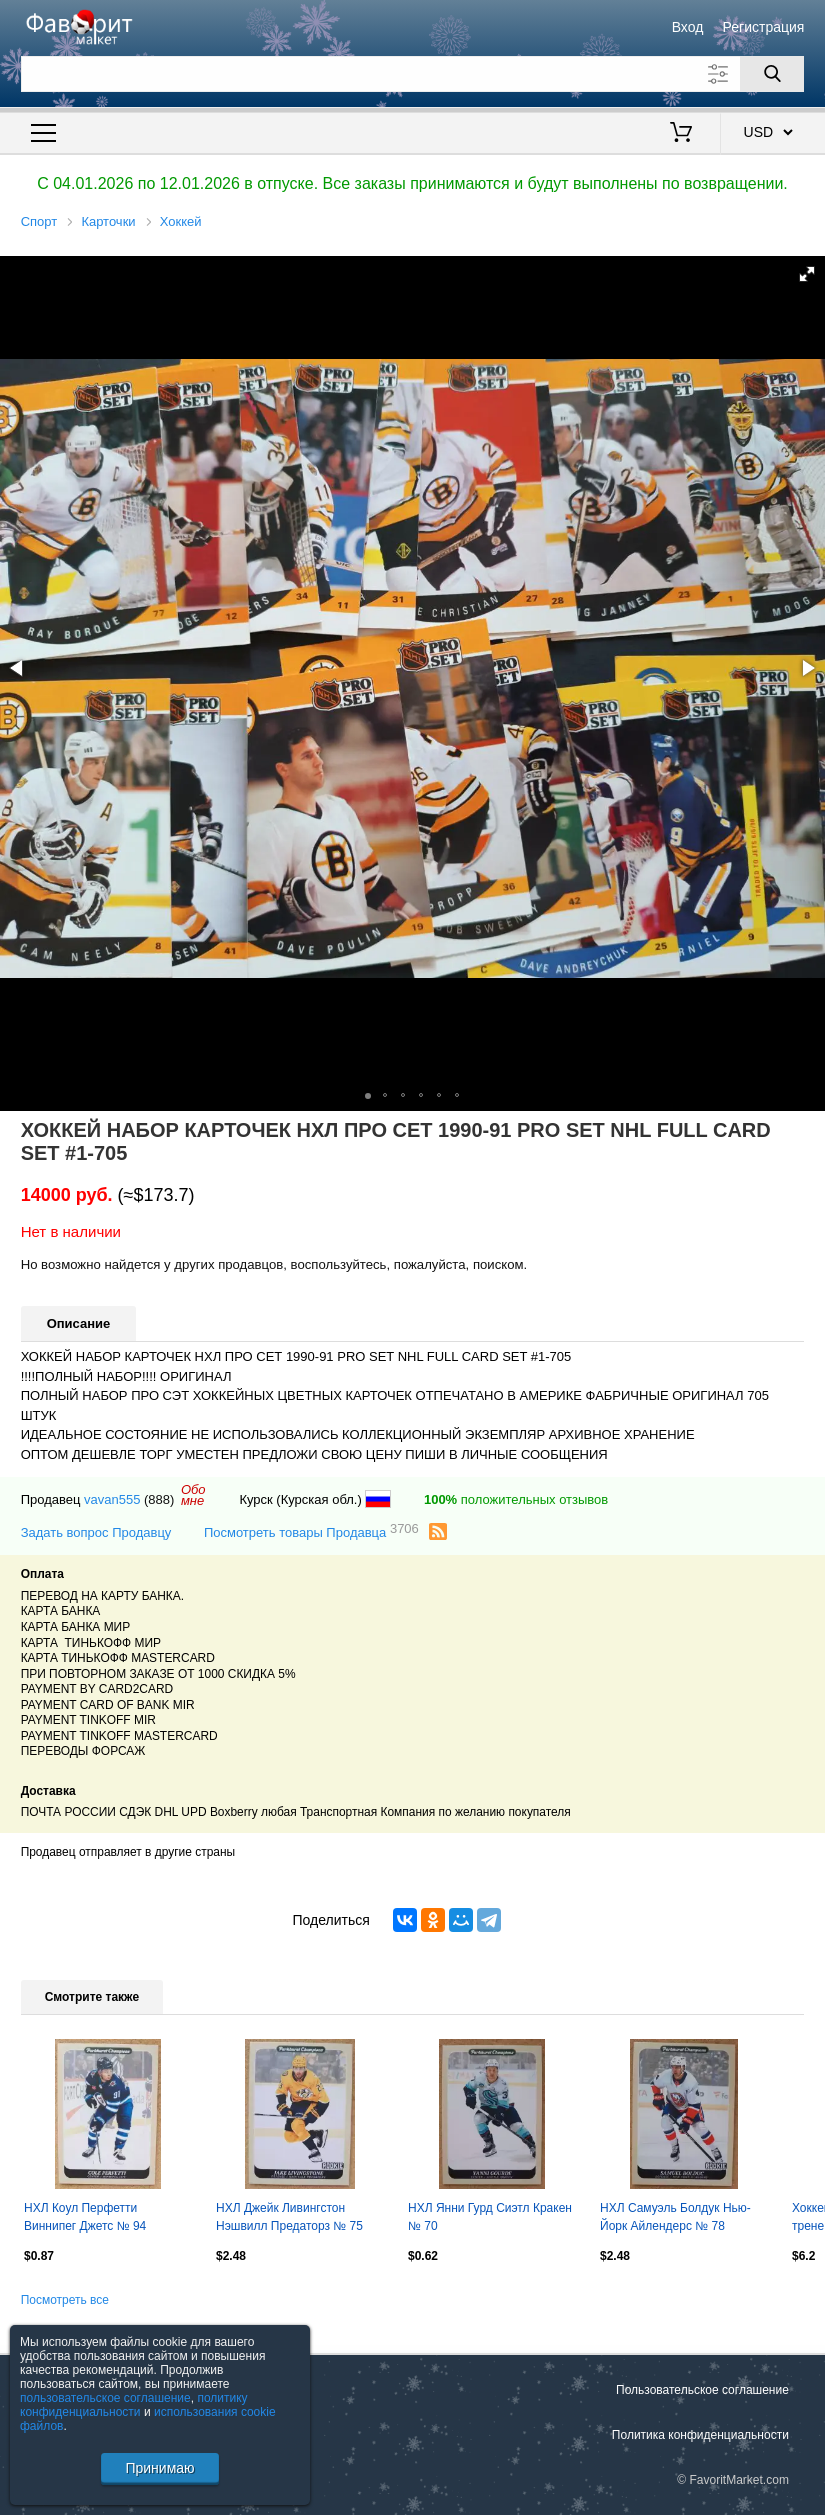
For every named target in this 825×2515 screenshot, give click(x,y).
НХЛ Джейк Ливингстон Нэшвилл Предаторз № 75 (289, 2217)
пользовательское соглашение (105, 2398)
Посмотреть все (65, 2300)
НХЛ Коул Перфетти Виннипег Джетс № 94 (85, 2217)
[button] (807, 274)
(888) (159, 1499)
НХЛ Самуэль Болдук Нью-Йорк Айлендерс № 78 (675, 2217)
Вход (688, 27)
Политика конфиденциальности (700, 2435)
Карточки (108, 221)
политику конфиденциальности (134, 2405)
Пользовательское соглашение (702, 2390)
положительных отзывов (516, 1499)
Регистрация (764, 27)
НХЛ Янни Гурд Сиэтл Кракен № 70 (490, 2217)
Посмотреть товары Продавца (311, 1531)
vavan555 (112, 1499)
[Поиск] (772, 74)
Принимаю (159, 2468)
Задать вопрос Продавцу (96, 1532)
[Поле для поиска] (413, 74)
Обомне (193, 1495)
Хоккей (181, 221)
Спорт (39, 221)
